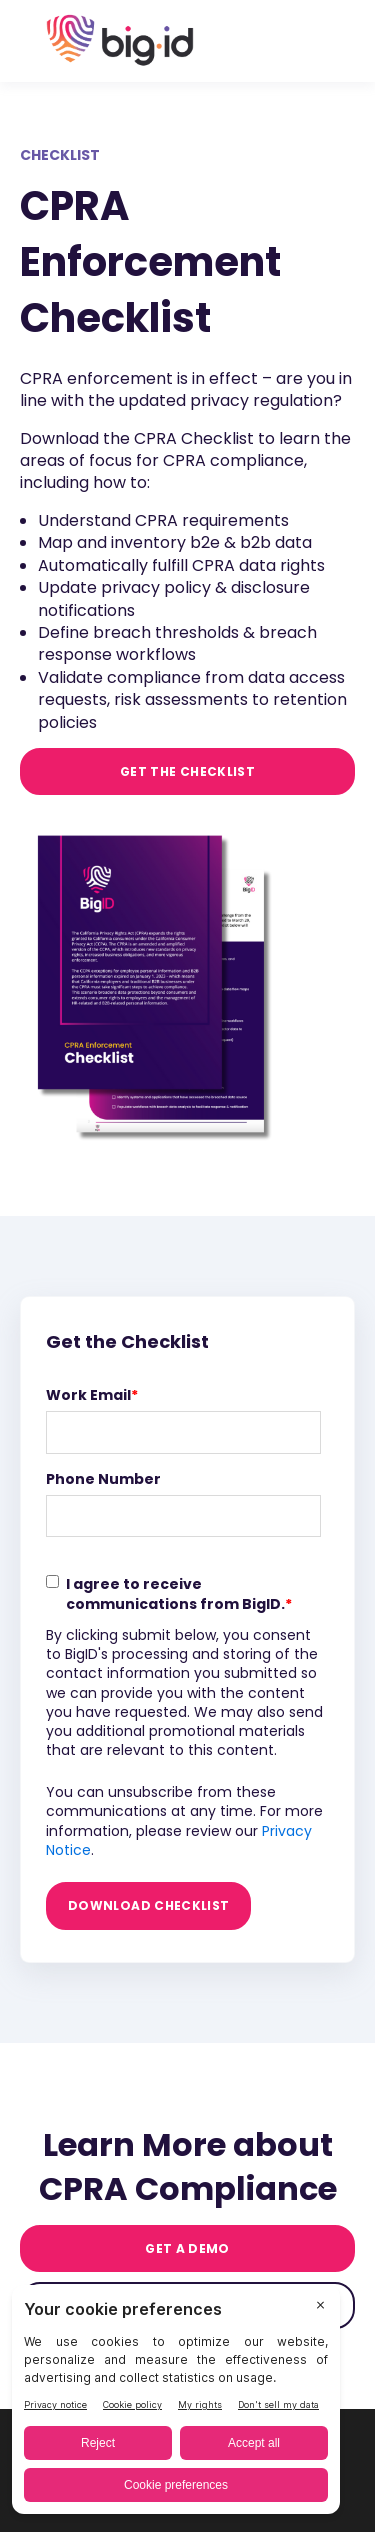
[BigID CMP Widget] (176, 2404)
